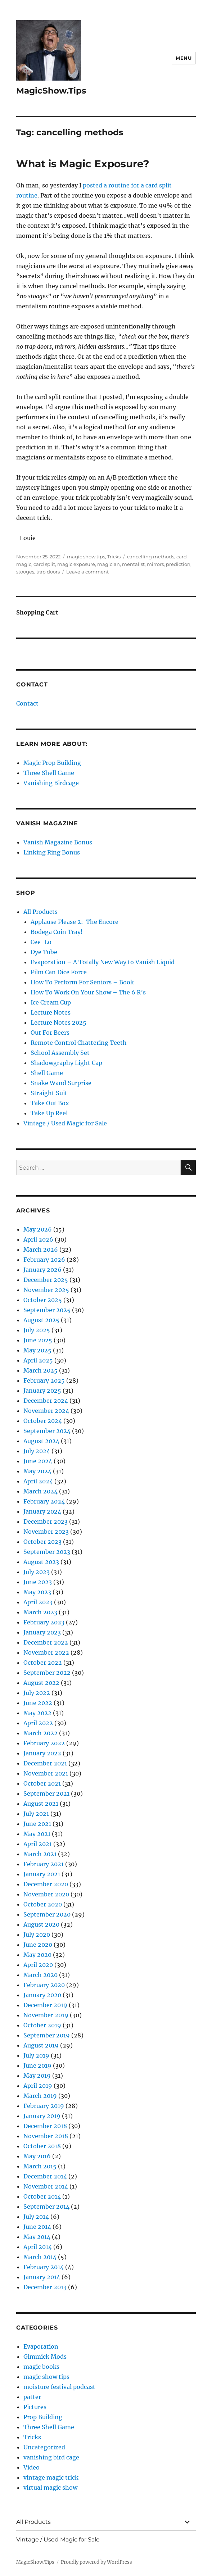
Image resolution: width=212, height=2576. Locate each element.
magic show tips (86, 556)
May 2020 (37, 1954)
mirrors (155, 564)
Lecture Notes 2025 (58, 1022)
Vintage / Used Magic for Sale (65, 1123)
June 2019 (37, 2065)
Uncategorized (44, 2447)
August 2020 (41, 1924)
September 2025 (47, 1310)
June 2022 (37, 1702)
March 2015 (40, 2166)
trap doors (48, 572)
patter (32, 2396)
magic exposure (76, 564)
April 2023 (38, 1602)
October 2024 (42, 1420)
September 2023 (46, 1551)
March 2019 (40, 2095)
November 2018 (45, 2136)
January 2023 (42, 1632)
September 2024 (47, 1430)
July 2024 (36, 1451)
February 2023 (43, 1622)
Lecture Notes (51, 1012)
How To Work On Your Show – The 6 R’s (88, 992)
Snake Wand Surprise (61, 1083)
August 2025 (41, 1320)
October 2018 (42, 2146)
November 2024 (46, 1410)
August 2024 (41, 1441)
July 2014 (36, 2216)
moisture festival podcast (59, 2386)
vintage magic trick (50, 2477)
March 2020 (40, 1974)
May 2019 (37, 2075)
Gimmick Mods (45, 2356)
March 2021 (40, 1854)
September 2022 (47, 1672)
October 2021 (42, 1783)
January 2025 (42, 1390)
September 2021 (46, 1793)
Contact (27, 703)
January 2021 (41, 1874)
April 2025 (38, 1360)
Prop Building (42, 2417)
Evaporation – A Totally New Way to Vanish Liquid (103, 962)
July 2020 (36, 1934)
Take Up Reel (49, 1113)
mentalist (133, 564)
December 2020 (45, 1884)
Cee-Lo (41, 941)
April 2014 (37, 2246)
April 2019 (37, 2085)
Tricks (114, 556)
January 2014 (41, 2277)
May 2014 (36, 2236)
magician (108, 564)
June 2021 (37, 1823)
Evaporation (40, 2346)
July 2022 (36, 1692)
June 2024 (37, 1461)
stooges (25, 572)
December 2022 (45, 1642)
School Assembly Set (60, 1052)
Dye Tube (44, 952)
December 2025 (45, 1279)
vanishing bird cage (51, 2457)
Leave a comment (87, 572)
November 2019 (45, 2015)
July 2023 (36, 1571)
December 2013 (45, 2287)
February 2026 (44, 1259)
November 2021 (45, 1773)
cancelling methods (150, 556)
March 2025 (40, 1370)
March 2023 (40, 1612)
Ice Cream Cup (51, 1002)
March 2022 (40, 1733)
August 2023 (41, 1561)
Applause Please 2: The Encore (74, 921)
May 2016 (37, 2156)
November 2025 (46, 1289)
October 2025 (42, 1299)
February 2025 (44, 1380)
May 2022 (37, 1712)
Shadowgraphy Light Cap (66, 1062)
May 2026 (37, 1229)
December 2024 (45, 1400)
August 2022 (41, 1682)
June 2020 (37, 1944)
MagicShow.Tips (51, 91)
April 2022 (38, 1723)
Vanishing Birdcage (51, 782)
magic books (41, 2366)
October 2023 (42, 1541)
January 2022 (42, 1753)
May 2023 (37, 1592)
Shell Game (47, 1072)
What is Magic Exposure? (82, 164)
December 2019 (45, 2005)
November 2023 (46, 1531)
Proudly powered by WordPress (96, 2562)
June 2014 (37, 2226)
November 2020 (46, 1894)
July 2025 (36, 1330)
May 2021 (36, 1833)
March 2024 (40, 1491)
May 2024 (37, 1471)
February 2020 (44, 1984)
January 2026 (42, 1269)
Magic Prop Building (52, 762)
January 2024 (42, 1511)
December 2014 (45, 2176)
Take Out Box (50, 1103)
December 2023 (45, 1521)
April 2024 (38, 1481)
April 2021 (37, 1843)
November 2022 (46, 1652)
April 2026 (38, 1239)
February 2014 (43, 2267)
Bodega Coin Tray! (57, 931)
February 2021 (43, 1864)
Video (31, 2467)
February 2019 (43, 2105)
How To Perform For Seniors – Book (82, 982)
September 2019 (46, 2035)
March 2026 (40, 1249)
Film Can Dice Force (59, 972)
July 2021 (36, 1813)
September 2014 (46, 2206)
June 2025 (37, 1340)
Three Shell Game (48, 772)
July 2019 (36, 2055)
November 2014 (45, 2186)
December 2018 (45, 2126)
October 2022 (42, 1662)
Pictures (34, 2407)
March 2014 (40, 2256)
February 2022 (44, 1743)
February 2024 (44, 1501)
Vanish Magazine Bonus (57, 842)
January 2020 (42, 1995)
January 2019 (41, 2115)
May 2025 (37, 1350)
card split (44, 564)
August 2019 (41, 2045)
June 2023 (37, 1582)
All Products (40, 911)
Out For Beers (50, 1032)
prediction (178, 564)
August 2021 (40, 1803)
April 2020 (38, 1964)
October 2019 (42, 2025)
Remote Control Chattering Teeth (79, 1042)
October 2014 (42, 2196)
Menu (183, 58)
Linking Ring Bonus (51, 852)
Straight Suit (49, 1093)
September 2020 (47, 1914)
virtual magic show (50, 2487)
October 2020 (42, 1904)
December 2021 (45, 1763)
